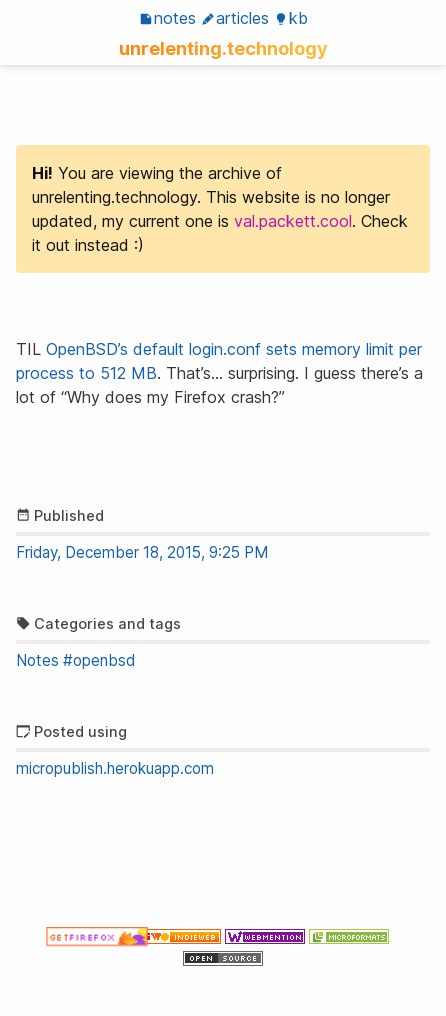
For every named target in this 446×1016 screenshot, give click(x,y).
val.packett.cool (293, 221)
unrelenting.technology (223, 48)
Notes (167, 18)
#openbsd (99, 660)
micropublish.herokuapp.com (115, 768)
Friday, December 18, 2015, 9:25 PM (142, 552)
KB (291, 18)
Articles (235, 18)
